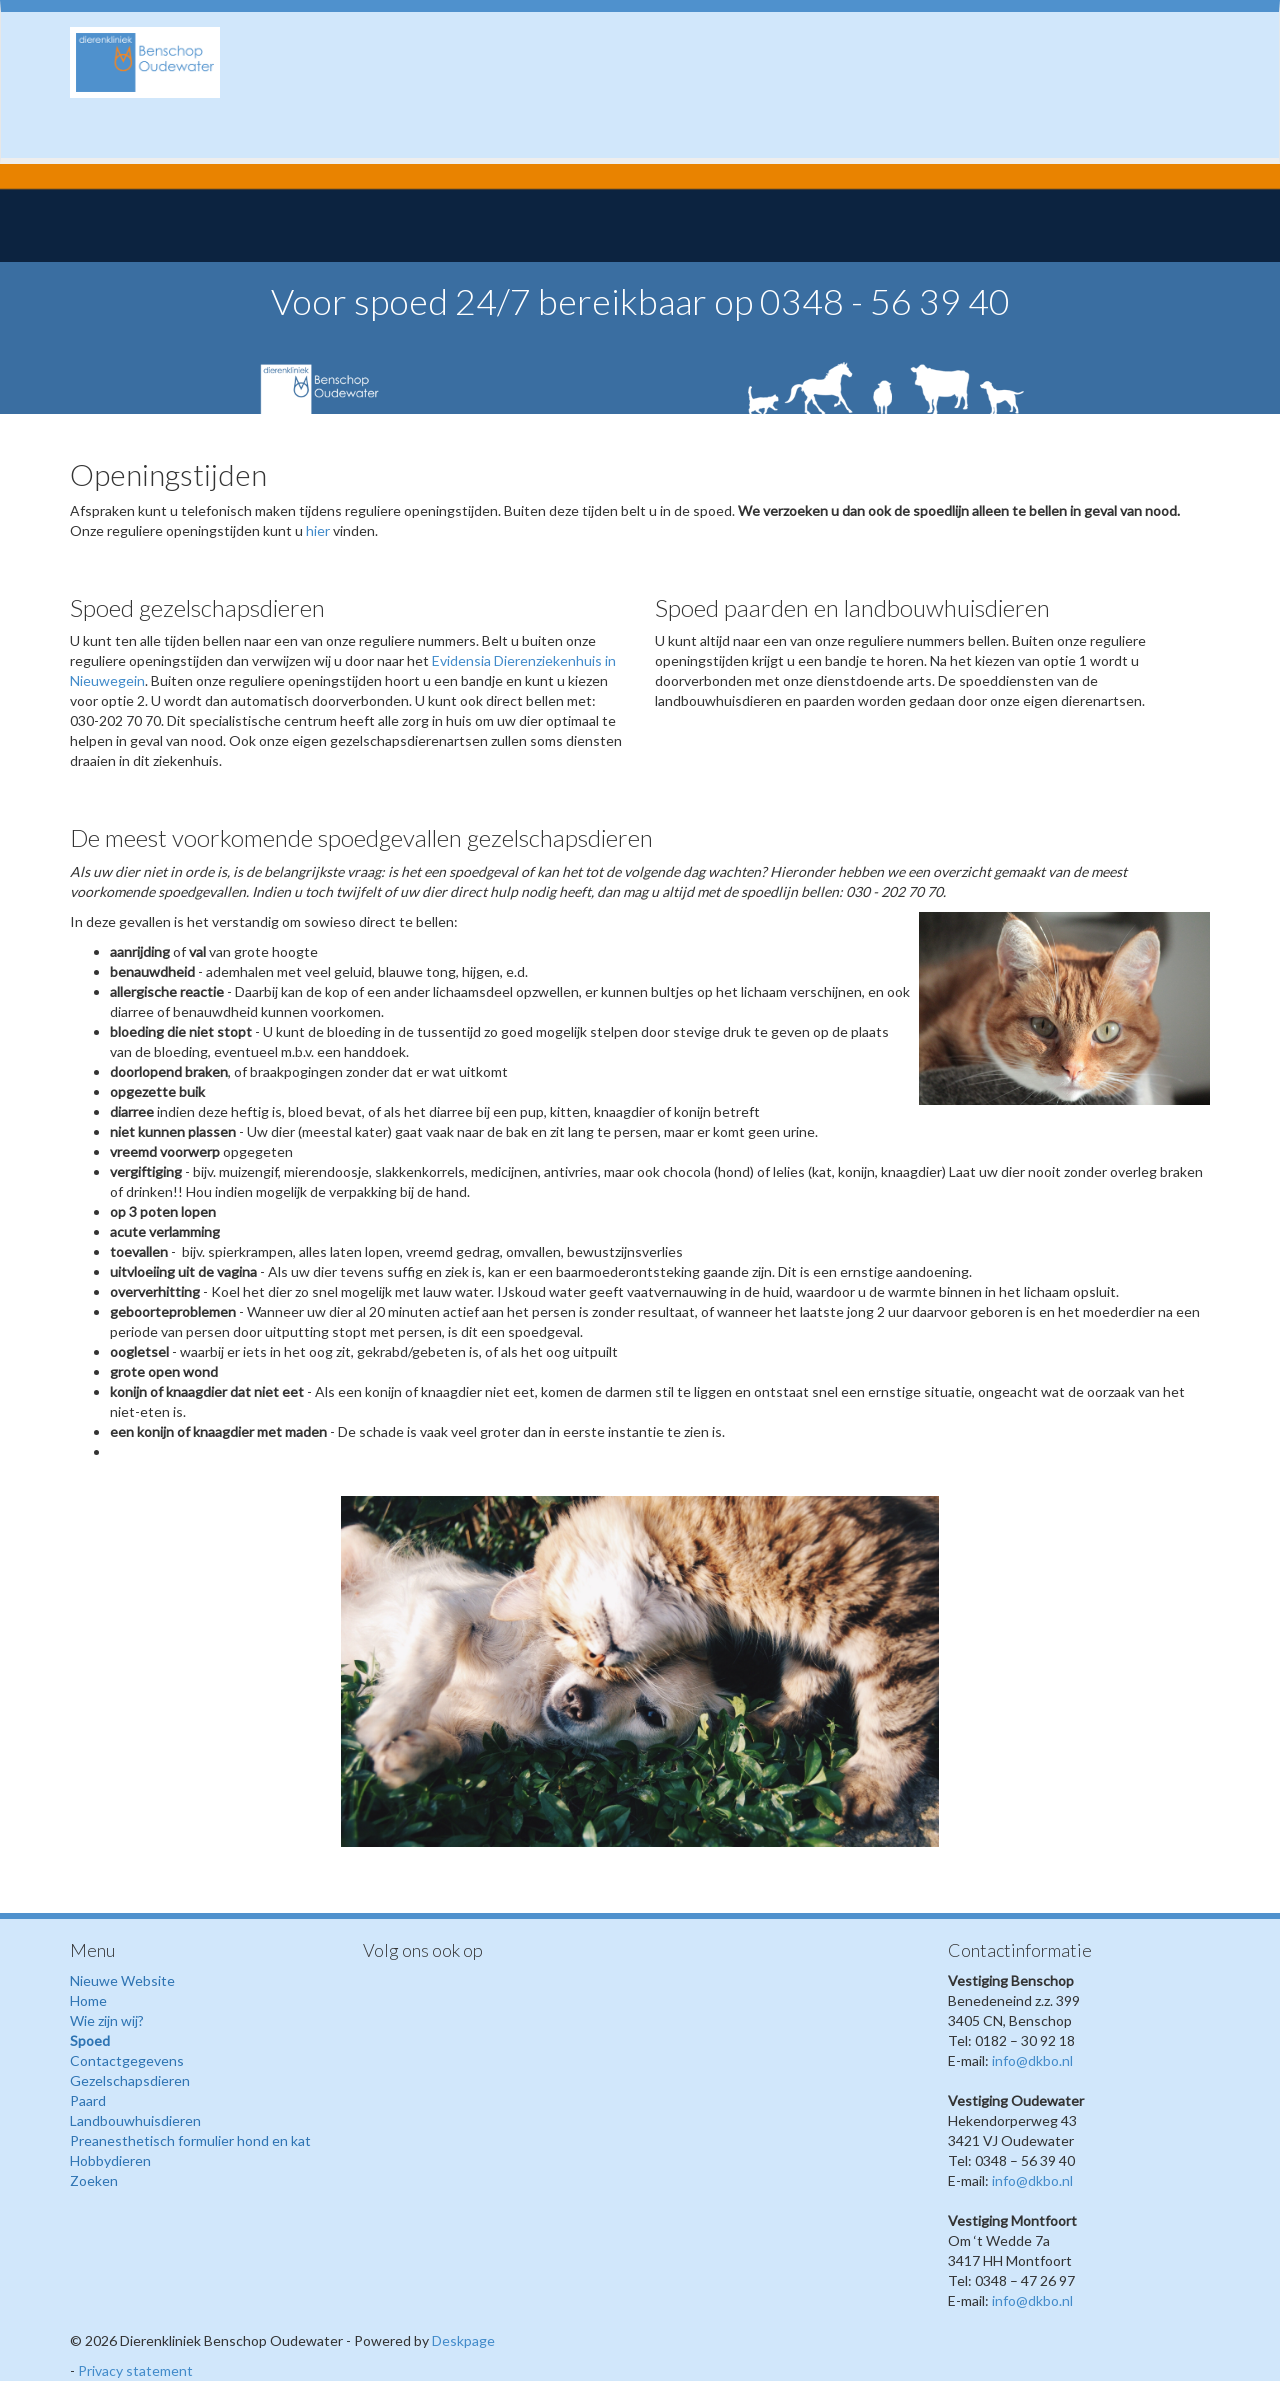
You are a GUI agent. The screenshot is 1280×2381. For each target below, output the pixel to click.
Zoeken (94, 2180)
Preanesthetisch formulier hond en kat (190, 2140)
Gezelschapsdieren (130, 2080)
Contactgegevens (127, 2060)
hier (318, 530)
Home (88, 2000)
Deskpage (463, 2340)
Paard (88, 2100)
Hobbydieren (110, 2160)
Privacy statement (135, 2370)
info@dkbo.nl (1032, 2060)
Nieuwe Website (122, 1980)
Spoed (90, 2040)
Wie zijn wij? (107, 2020)
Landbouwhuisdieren (135, 2120)
